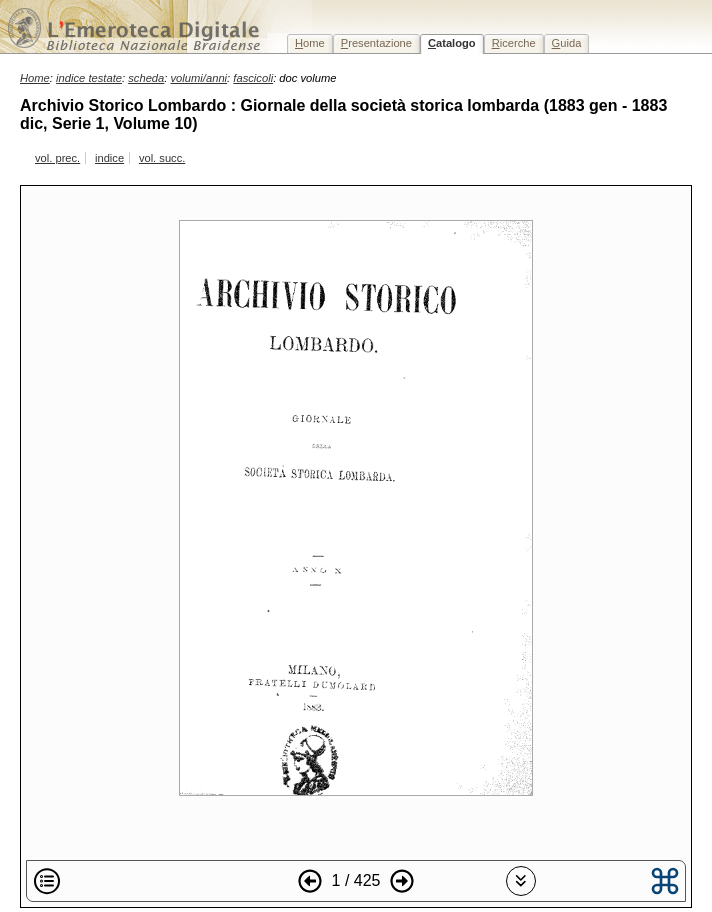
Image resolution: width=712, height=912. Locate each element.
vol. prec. (57, 158)
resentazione (376, 43)
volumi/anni (199, 78)
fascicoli (253, 78)
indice (109, 158)
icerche (514, 43)
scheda (146, 78)
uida (567, 43)
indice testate (89, 78)
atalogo (452, 43)
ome (310, 43)
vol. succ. (162, 158)
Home (35, 78)
